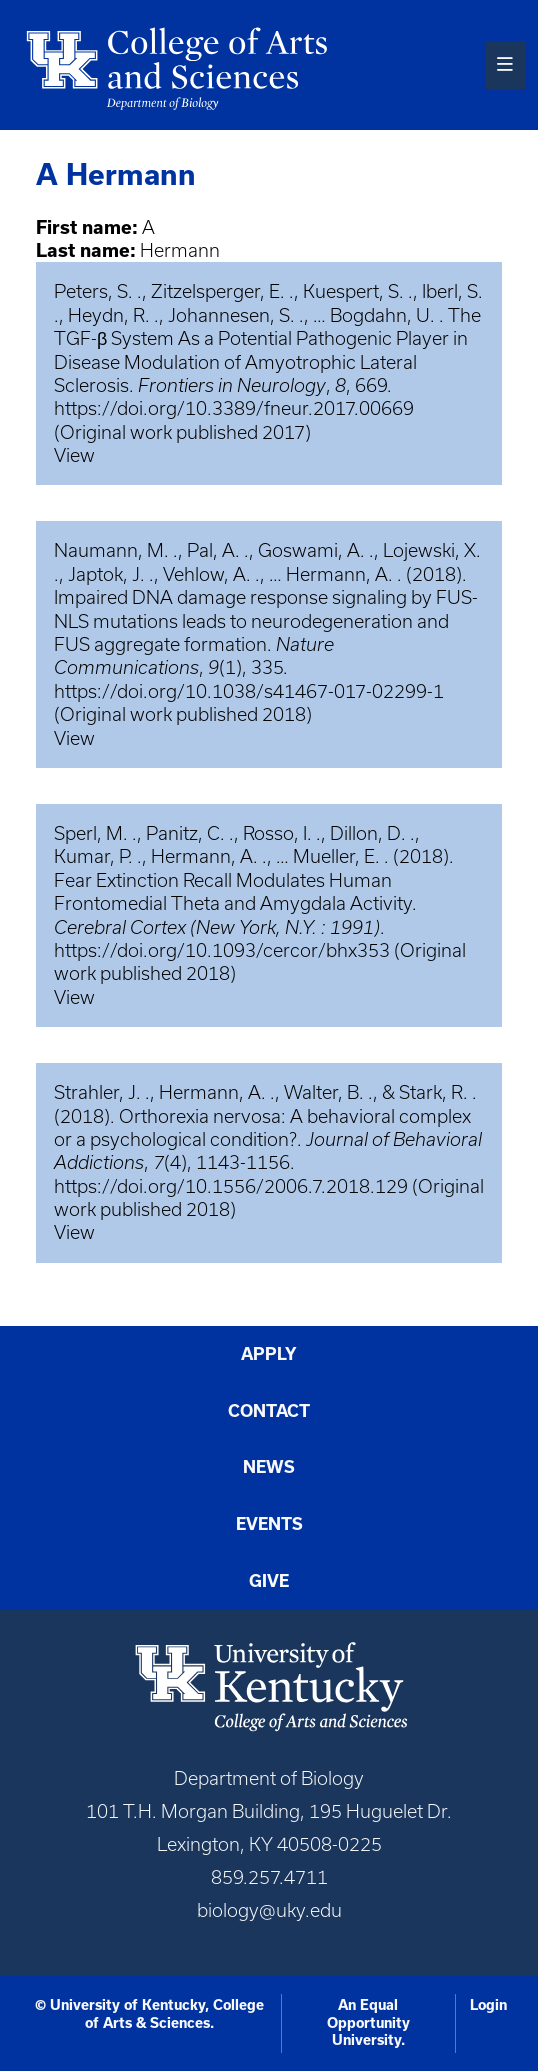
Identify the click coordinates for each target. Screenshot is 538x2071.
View (74, 455)
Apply (269, 1354)
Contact (269, 1411)
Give (269, 1581)
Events (269, 1524)
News (269, 1467)
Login (488, 2005)
